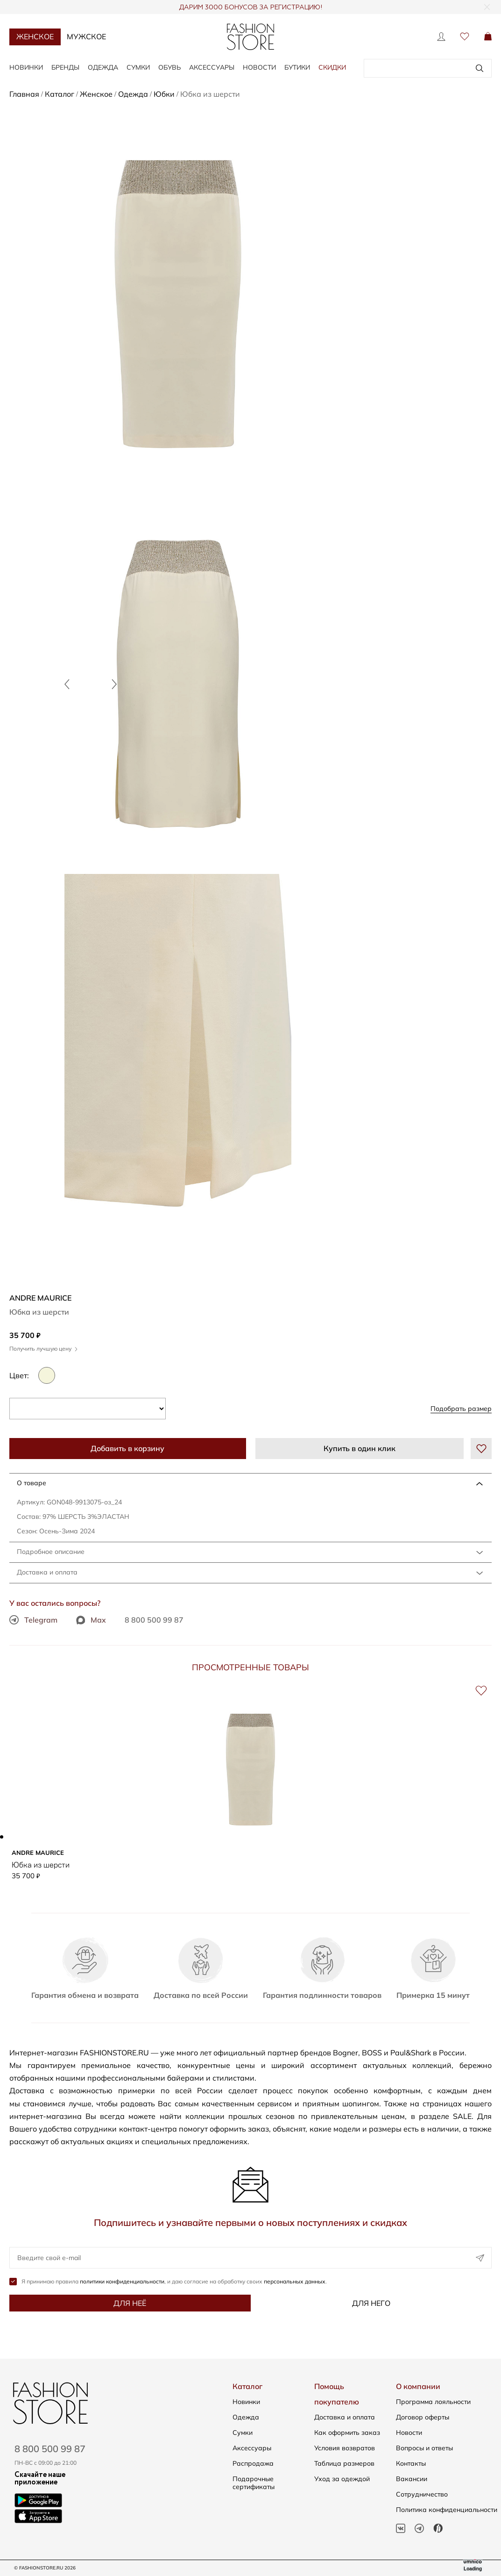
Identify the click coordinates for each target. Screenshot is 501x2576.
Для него (371, 2303)
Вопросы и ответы (424, 2448)
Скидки (332, 67)
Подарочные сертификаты (254, 2483)
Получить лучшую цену (43, 1348)
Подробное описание (51, 1551)
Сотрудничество (422, 2494)
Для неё (129, 2303)
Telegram (33, 1619)
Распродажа (253, 2463)
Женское (35, 36)
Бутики (297, 67)
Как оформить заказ (347, 2432)
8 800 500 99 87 (154, 1619)
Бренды (65, 67)
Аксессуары (211, 67)
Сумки (138, 67)
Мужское (86, 36)
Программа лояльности (433, 2401)
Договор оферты (422, 2417)
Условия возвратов (344, 2448)
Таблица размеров (344, 2463)
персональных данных (294, 2281)
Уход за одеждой (342, 2479)
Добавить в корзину (127, 1448)
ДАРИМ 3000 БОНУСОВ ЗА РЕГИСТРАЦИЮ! (250, 7)
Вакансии (411, 2479)
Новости (259, 67)
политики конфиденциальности (122, 2281)
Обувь (169, 67)
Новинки (26, 67)
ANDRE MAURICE (40, 1297)
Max (91, 1619)
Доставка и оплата (47, 1572)
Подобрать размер (461, 1408)
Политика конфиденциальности (446, 2509)
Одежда (103, 67)
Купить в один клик (359, 1448)
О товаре (31, 1483)
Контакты (411, 2463)
